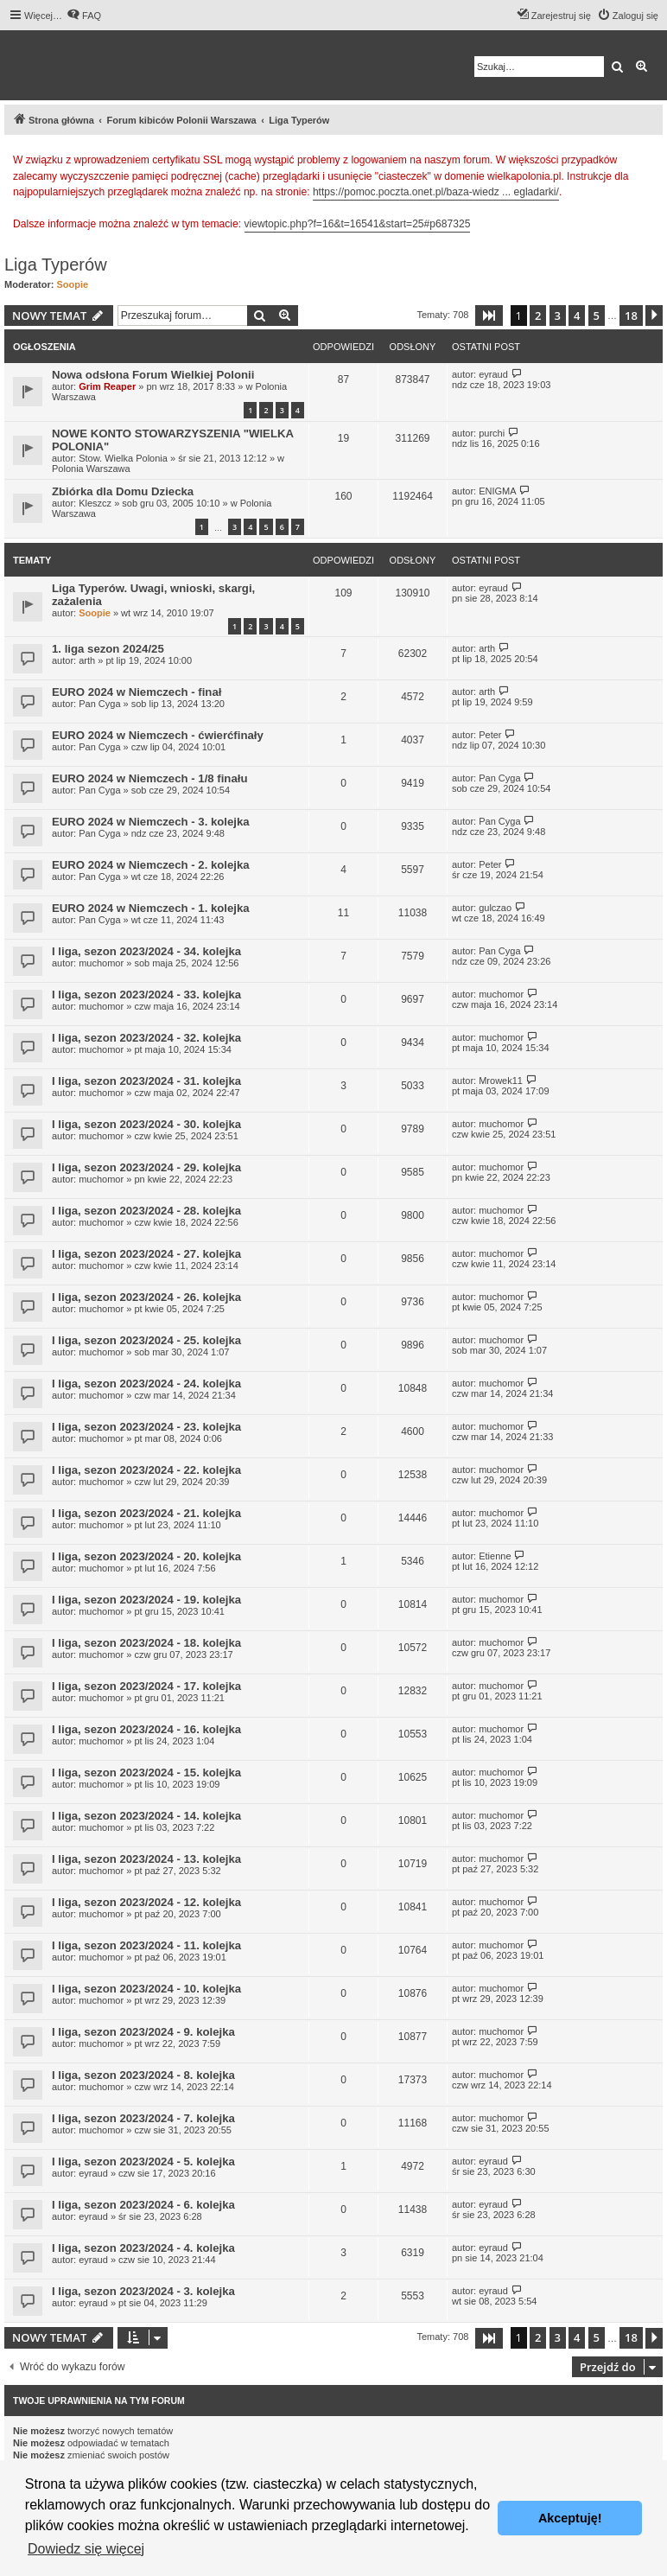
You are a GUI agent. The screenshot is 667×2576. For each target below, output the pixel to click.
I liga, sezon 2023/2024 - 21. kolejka (146, 1513)
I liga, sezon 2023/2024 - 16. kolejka (146, 1729)
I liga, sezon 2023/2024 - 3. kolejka (143, 2291)
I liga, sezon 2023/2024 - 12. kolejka (146, 1902)
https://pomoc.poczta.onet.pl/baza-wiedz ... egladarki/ (436, 192)
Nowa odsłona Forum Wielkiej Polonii (153, 374)
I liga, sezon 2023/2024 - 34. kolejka (146, 951)
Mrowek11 (501, 1080)
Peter (490, 735)
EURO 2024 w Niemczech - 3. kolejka (151, 821)
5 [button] (597, 315)
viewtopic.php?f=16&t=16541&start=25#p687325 (358, 224)
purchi (492, 433)
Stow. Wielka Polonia (123, 458)
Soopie (73, 284)
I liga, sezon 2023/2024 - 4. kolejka (143, 2247)
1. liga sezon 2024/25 (108, 648)
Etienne (495, 1556)
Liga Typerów (55, 264)
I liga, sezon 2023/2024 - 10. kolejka (146, 1988)
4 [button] (577, 315)
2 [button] (538, 315)
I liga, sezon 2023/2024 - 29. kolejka (146, 1167)
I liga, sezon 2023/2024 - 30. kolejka (146, 1124)
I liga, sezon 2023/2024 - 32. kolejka (146, 1037)
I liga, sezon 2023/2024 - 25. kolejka (146, 1340)
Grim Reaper (107, 386)
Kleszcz (95, 503)
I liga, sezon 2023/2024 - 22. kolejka (146, 1469)
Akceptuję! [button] (570, 2518)
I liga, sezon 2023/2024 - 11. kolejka (146, 1945)
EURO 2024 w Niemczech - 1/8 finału (149, 778)
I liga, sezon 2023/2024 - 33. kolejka (146, 994)
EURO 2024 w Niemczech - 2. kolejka (151, 864)
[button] (489, 315)
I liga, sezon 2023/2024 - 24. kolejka (146, 1383)
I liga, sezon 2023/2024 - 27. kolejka (146, 1253)
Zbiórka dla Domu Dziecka (123, 491)
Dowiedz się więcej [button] (86, 2548)
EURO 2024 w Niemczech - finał (136, 691)
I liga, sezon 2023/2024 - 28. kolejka (146, 1210)
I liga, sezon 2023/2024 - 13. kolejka (146, 1858)
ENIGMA (497, 491)
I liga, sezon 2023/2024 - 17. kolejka (146, 1686)
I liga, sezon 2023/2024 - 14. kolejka (146, 1815)
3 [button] (558, 315)
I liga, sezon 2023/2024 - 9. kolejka (143, 2031)
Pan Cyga (99, 703)
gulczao (495, 907)
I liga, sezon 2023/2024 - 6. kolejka (143, 2204)
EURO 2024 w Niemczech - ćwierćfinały (158, 735)
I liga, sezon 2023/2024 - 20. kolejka (146, 1556)
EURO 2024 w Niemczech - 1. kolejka (151, 908)
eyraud (493, 374)
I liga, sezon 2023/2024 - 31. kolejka (146, 1080)
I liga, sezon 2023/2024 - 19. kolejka (146, 1599)
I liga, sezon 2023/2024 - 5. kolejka (143, 2161)
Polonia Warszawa (91, 468)
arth (87, 660)
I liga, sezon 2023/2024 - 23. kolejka (146, 1426)
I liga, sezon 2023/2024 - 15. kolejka (146, 1772)
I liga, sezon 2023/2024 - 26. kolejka (146, 1297)
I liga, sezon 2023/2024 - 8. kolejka (143, 2075)
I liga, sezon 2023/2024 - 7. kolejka (143, 2118)
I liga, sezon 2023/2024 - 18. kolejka (146, 1642)
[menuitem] (84, 15)
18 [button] (631, 315)
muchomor (101, 963)
